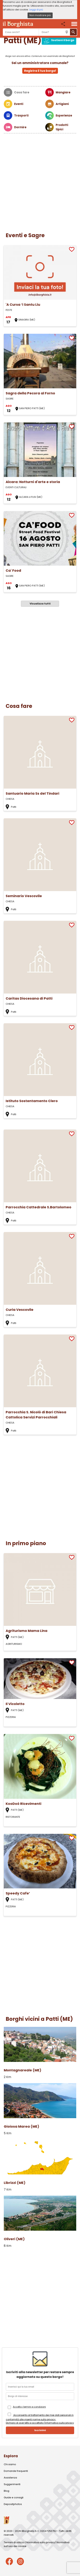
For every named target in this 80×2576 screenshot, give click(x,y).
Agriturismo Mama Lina (26, 1630)
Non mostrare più (40, 15)
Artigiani (62, 104)
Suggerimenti (12, 2484)
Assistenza (10, 2477)
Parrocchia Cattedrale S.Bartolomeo (38, 1207)
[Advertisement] (40, 184)
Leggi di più (36, 9)
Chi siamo (10, 2464)
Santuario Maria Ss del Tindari (32, 793)
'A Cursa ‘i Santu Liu (23, 304)
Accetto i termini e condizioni (29, 2406)
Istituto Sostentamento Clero (32, 1100)
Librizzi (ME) (14, 2182)
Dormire (20, 127)
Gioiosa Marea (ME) (21, 2126)
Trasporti (21, 115)
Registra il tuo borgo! (40, 71)
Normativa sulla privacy (40, 2542)
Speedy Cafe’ (18, 1893)
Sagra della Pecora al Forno (30, 393)
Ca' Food (13, 570)
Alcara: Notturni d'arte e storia (33, 481)
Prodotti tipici (62, 127)
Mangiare (63, 92)
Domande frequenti (16, 2471)
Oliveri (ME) (14, 2239)
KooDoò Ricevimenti (23, 1803)
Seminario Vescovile (24, 896)
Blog (6, 2491)
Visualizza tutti (40, 603)
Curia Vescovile (19, 1309)
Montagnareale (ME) (22, 2070)
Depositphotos (13, 2504)
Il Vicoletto (15, 1703)
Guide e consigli (13, 2497)
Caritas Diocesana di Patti (29, 998)
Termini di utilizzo (14, 2542)
